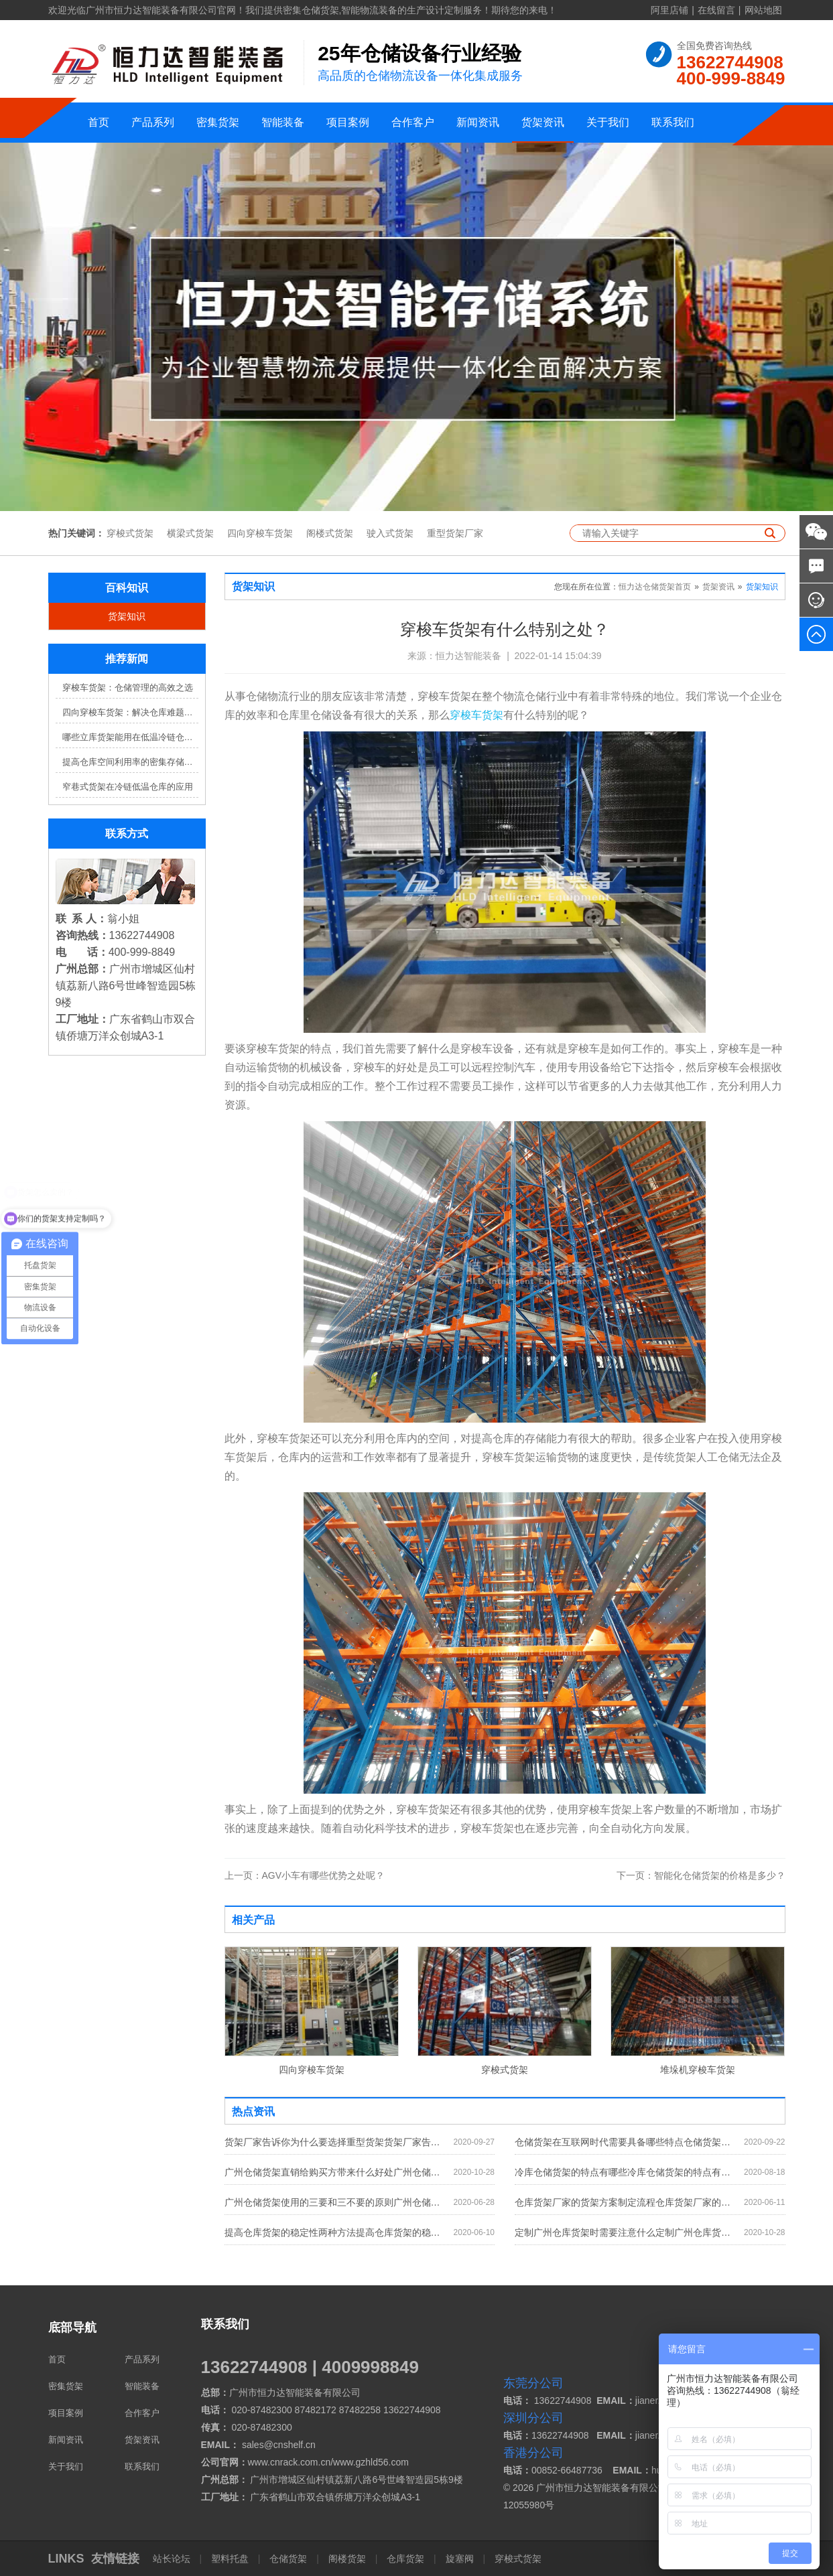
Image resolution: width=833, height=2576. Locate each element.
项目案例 (347, 122)
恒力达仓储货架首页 (655, 586)
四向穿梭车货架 (260, 533)
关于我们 (607, 122)
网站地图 (763, 10)
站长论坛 (173, 2558)
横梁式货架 (190, 533)
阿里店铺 (669, 10)
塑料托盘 (229, 2558)
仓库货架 (405, 2558)
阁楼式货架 (329, 533)
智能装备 (282, 122)
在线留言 (716, 10)
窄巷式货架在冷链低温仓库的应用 (127, 787)
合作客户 (412, 122)
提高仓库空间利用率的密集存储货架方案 (130, 762)
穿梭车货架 (476, 715)
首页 (98, 122)
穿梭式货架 (130, 533)
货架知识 (126, 616)
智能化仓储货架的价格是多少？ (701, 1875)
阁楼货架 (347, 2558)
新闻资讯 (477, 122)
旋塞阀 (459, 2558)
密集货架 (217, 122)
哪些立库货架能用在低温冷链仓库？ (130, 737)
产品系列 (152, 122)
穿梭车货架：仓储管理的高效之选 (127, 688)
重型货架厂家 (455, 533)
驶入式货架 (390, 533)
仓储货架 (288, 2558)
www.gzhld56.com (371, 2462)
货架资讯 (542, 122)
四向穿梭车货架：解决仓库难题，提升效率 (130, 712)
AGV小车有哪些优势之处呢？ (305, 1875)
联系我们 (672, 122)
